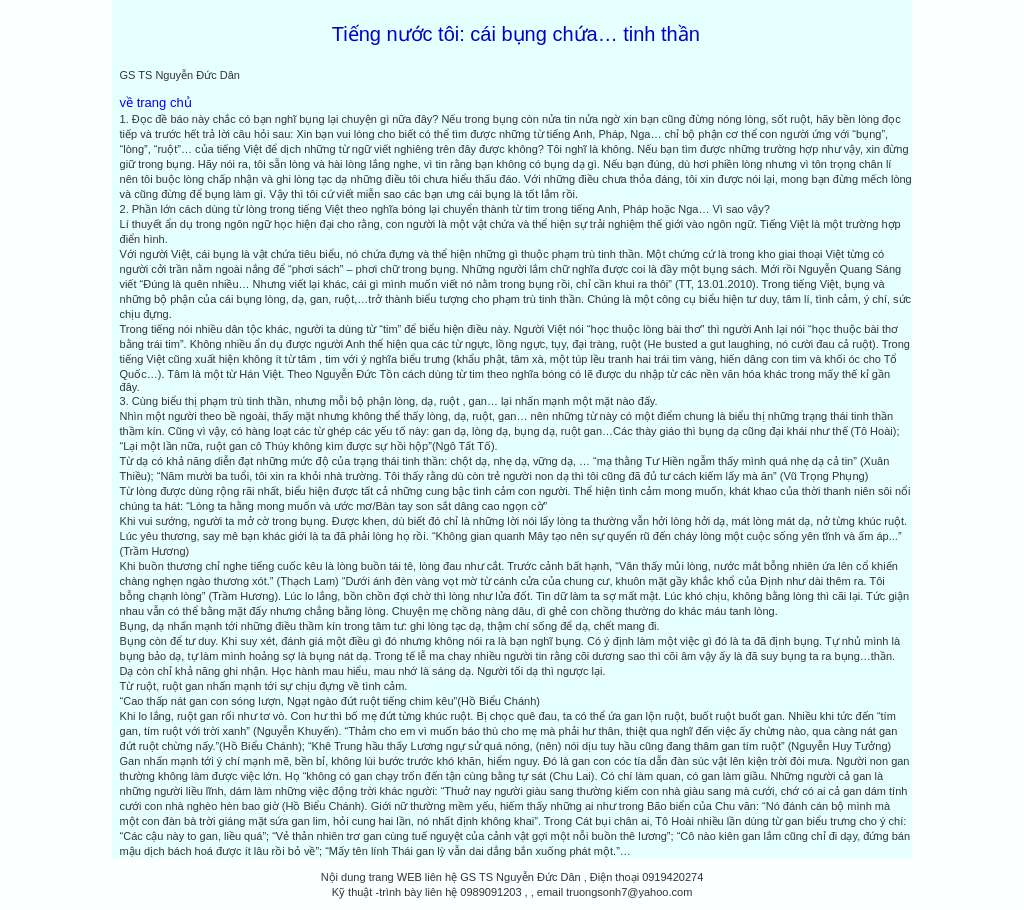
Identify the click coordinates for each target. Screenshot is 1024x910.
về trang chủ (156, 102)
